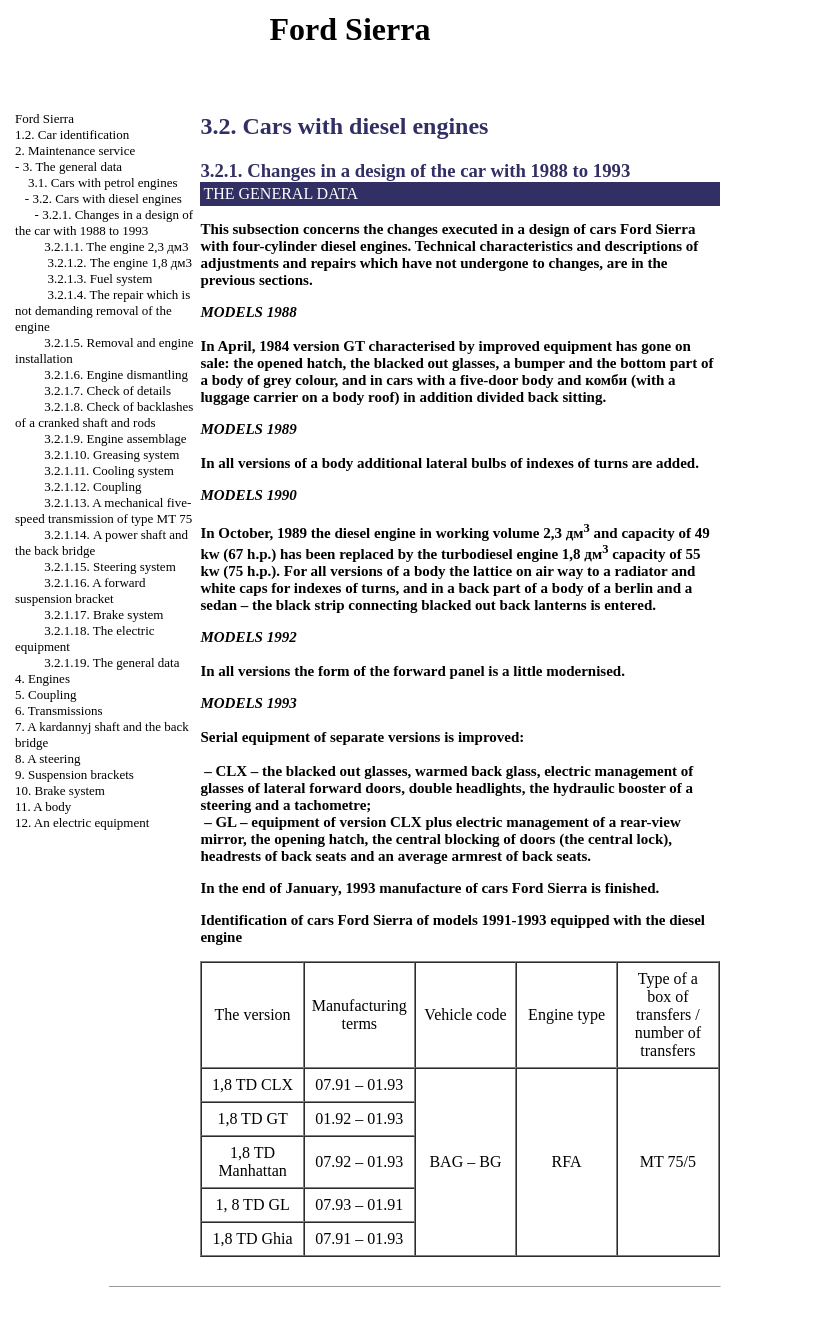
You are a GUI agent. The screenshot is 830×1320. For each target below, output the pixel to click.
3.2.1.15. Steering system (109, 566)
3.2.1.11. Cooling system (109, 470)
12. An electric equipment (82, 822)
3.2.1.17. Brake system (103, 614)
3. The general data (72, 166)
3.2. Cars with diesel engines (106, 198)
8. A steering (47, 758)
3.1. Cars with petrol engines (102, 182)
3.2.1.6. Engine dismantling (116, 374)
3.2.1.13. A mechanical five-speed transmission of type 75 (103, 510)
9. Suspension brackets (74, 774)
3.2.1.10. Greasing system (111, 454)
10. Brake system (60, 790)
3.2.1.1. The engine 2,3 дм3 (116, 246)
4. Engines (42, 678)
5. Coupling (45, 694)
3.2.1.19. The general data (111, 662)
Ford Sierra (44, 118)
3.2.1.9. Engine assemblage (115, 438)
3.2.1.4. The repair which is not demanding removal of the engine (102, 310)
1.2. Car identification (72, 134)
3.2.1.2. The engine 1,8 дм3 (120, 262)
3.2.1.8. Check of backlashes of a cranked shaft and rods (104, 414)
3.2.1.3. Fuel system (100, 278)
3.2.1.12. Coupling (92, 486)
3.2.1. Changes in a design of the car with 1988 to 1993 (104, 222)
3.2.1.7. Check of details (107, 390)
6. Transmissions (58, 710)
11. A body (43, 806)
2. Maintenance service (75, 150)
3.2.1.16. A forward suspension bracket (80, 590)
